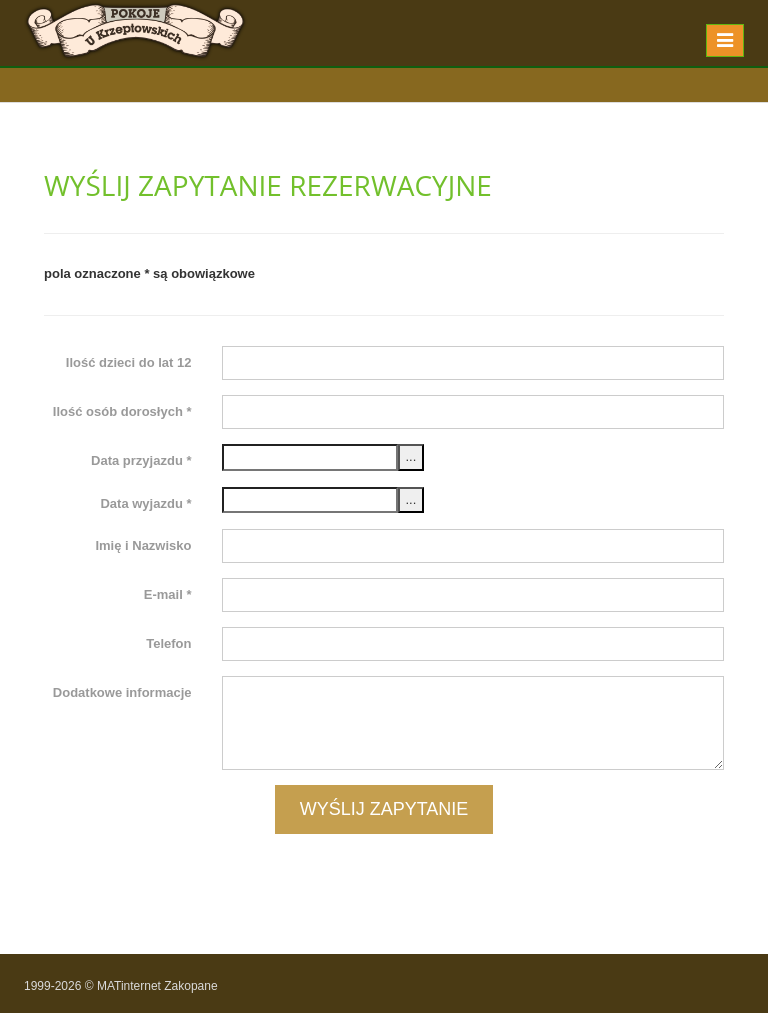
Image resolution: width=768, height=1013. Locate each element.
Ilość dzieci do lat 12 (129, 362)
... (411, 456)
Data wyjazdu (145, 503)
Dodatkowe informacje (122, 692)
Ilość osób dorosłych (122, 411)
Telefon (168, 643)
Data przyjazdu (141, 460)
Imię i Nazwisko (143, 545)
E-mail (168, 594)
